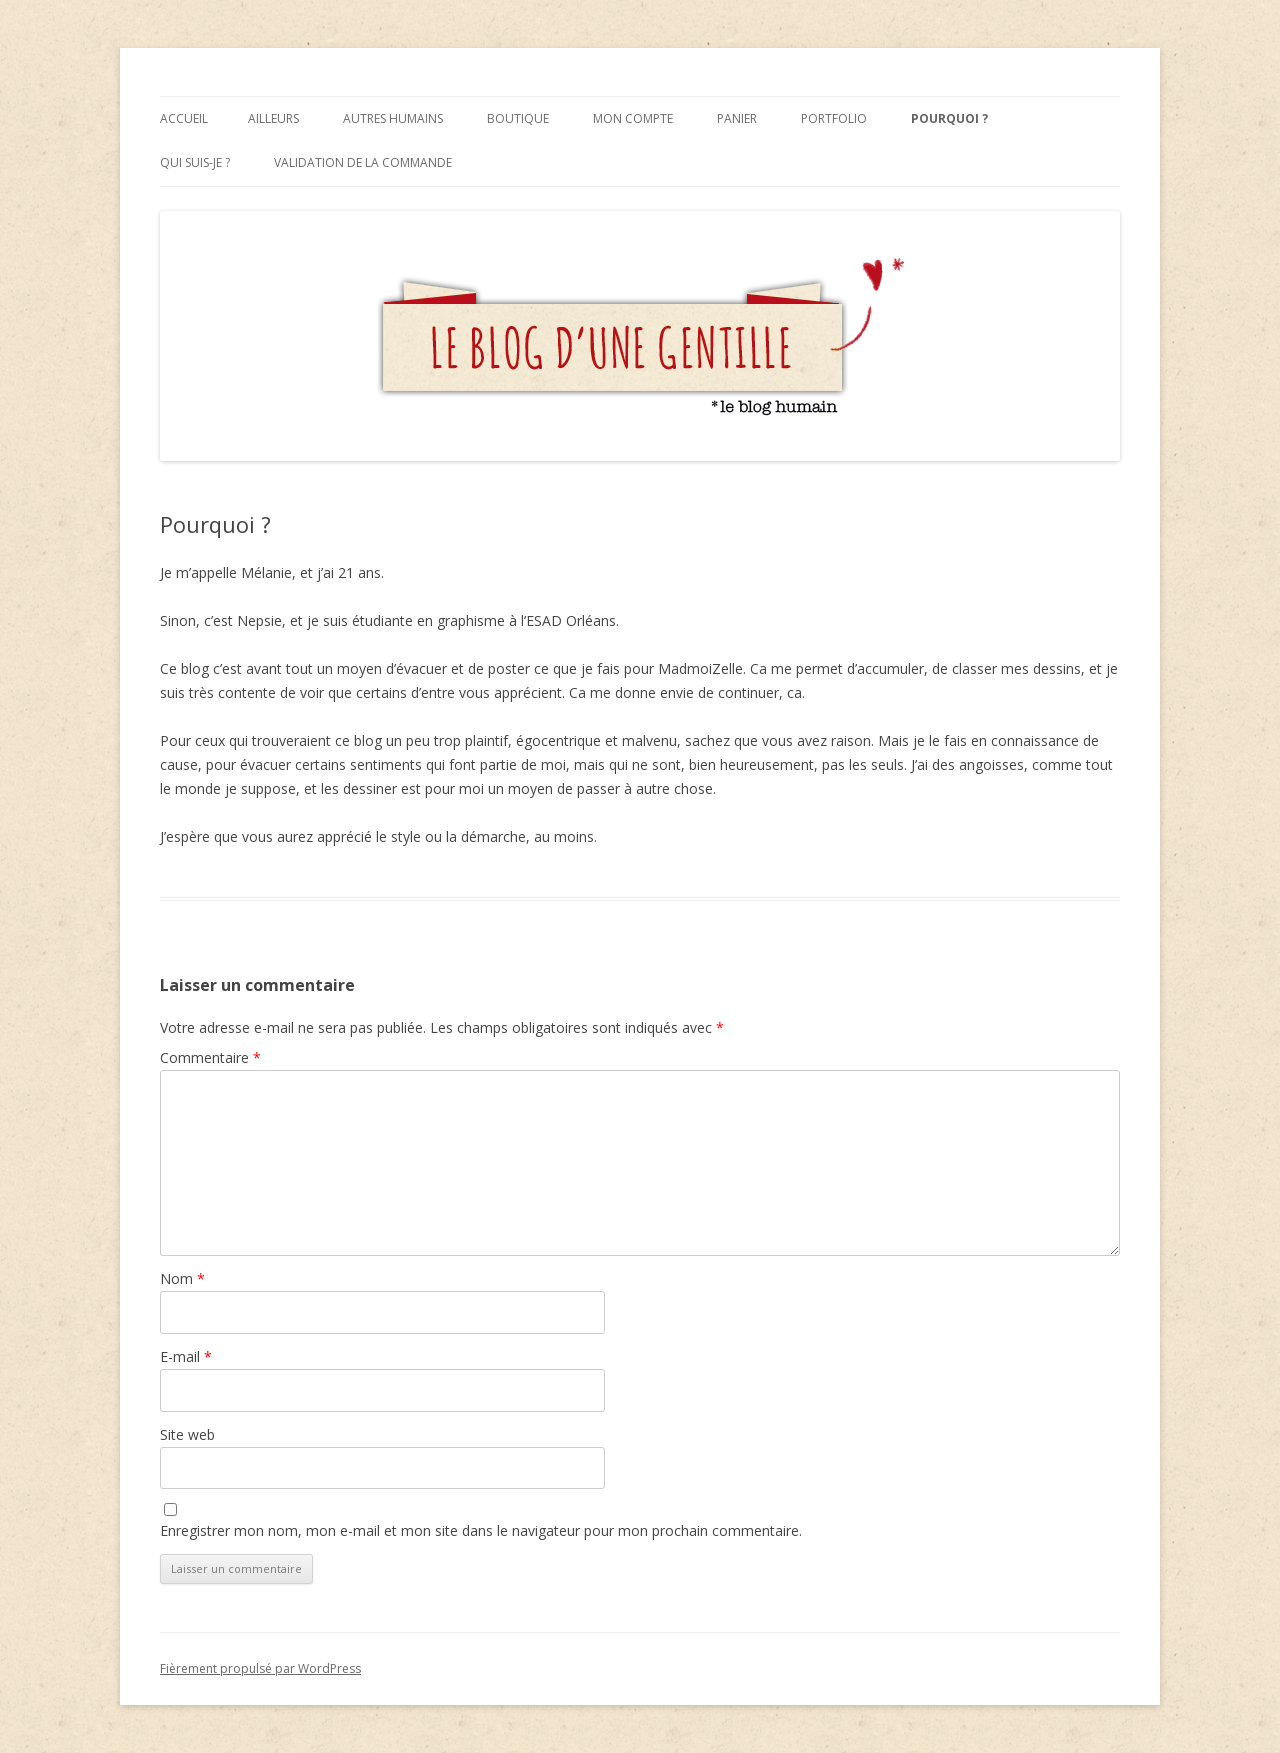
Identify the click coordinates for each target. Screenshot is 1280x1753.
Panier (737, 118)
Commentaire (210, 1057)
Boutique (518, 118)
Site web (187, 1434)
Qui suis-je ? (195, 162)
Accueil (184, 118)
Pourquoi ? (949, 118)
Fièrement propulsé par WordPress (260, 1668)
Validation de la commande (363, 162)
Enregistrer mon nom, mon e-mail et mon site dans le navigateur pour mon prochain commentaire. (481, 1530)
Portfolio (834, 118)
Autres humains (393, 118)
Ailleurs (273, 118)
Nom (182, 1278)
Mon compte (633, 118)
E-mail (186, 1356)
